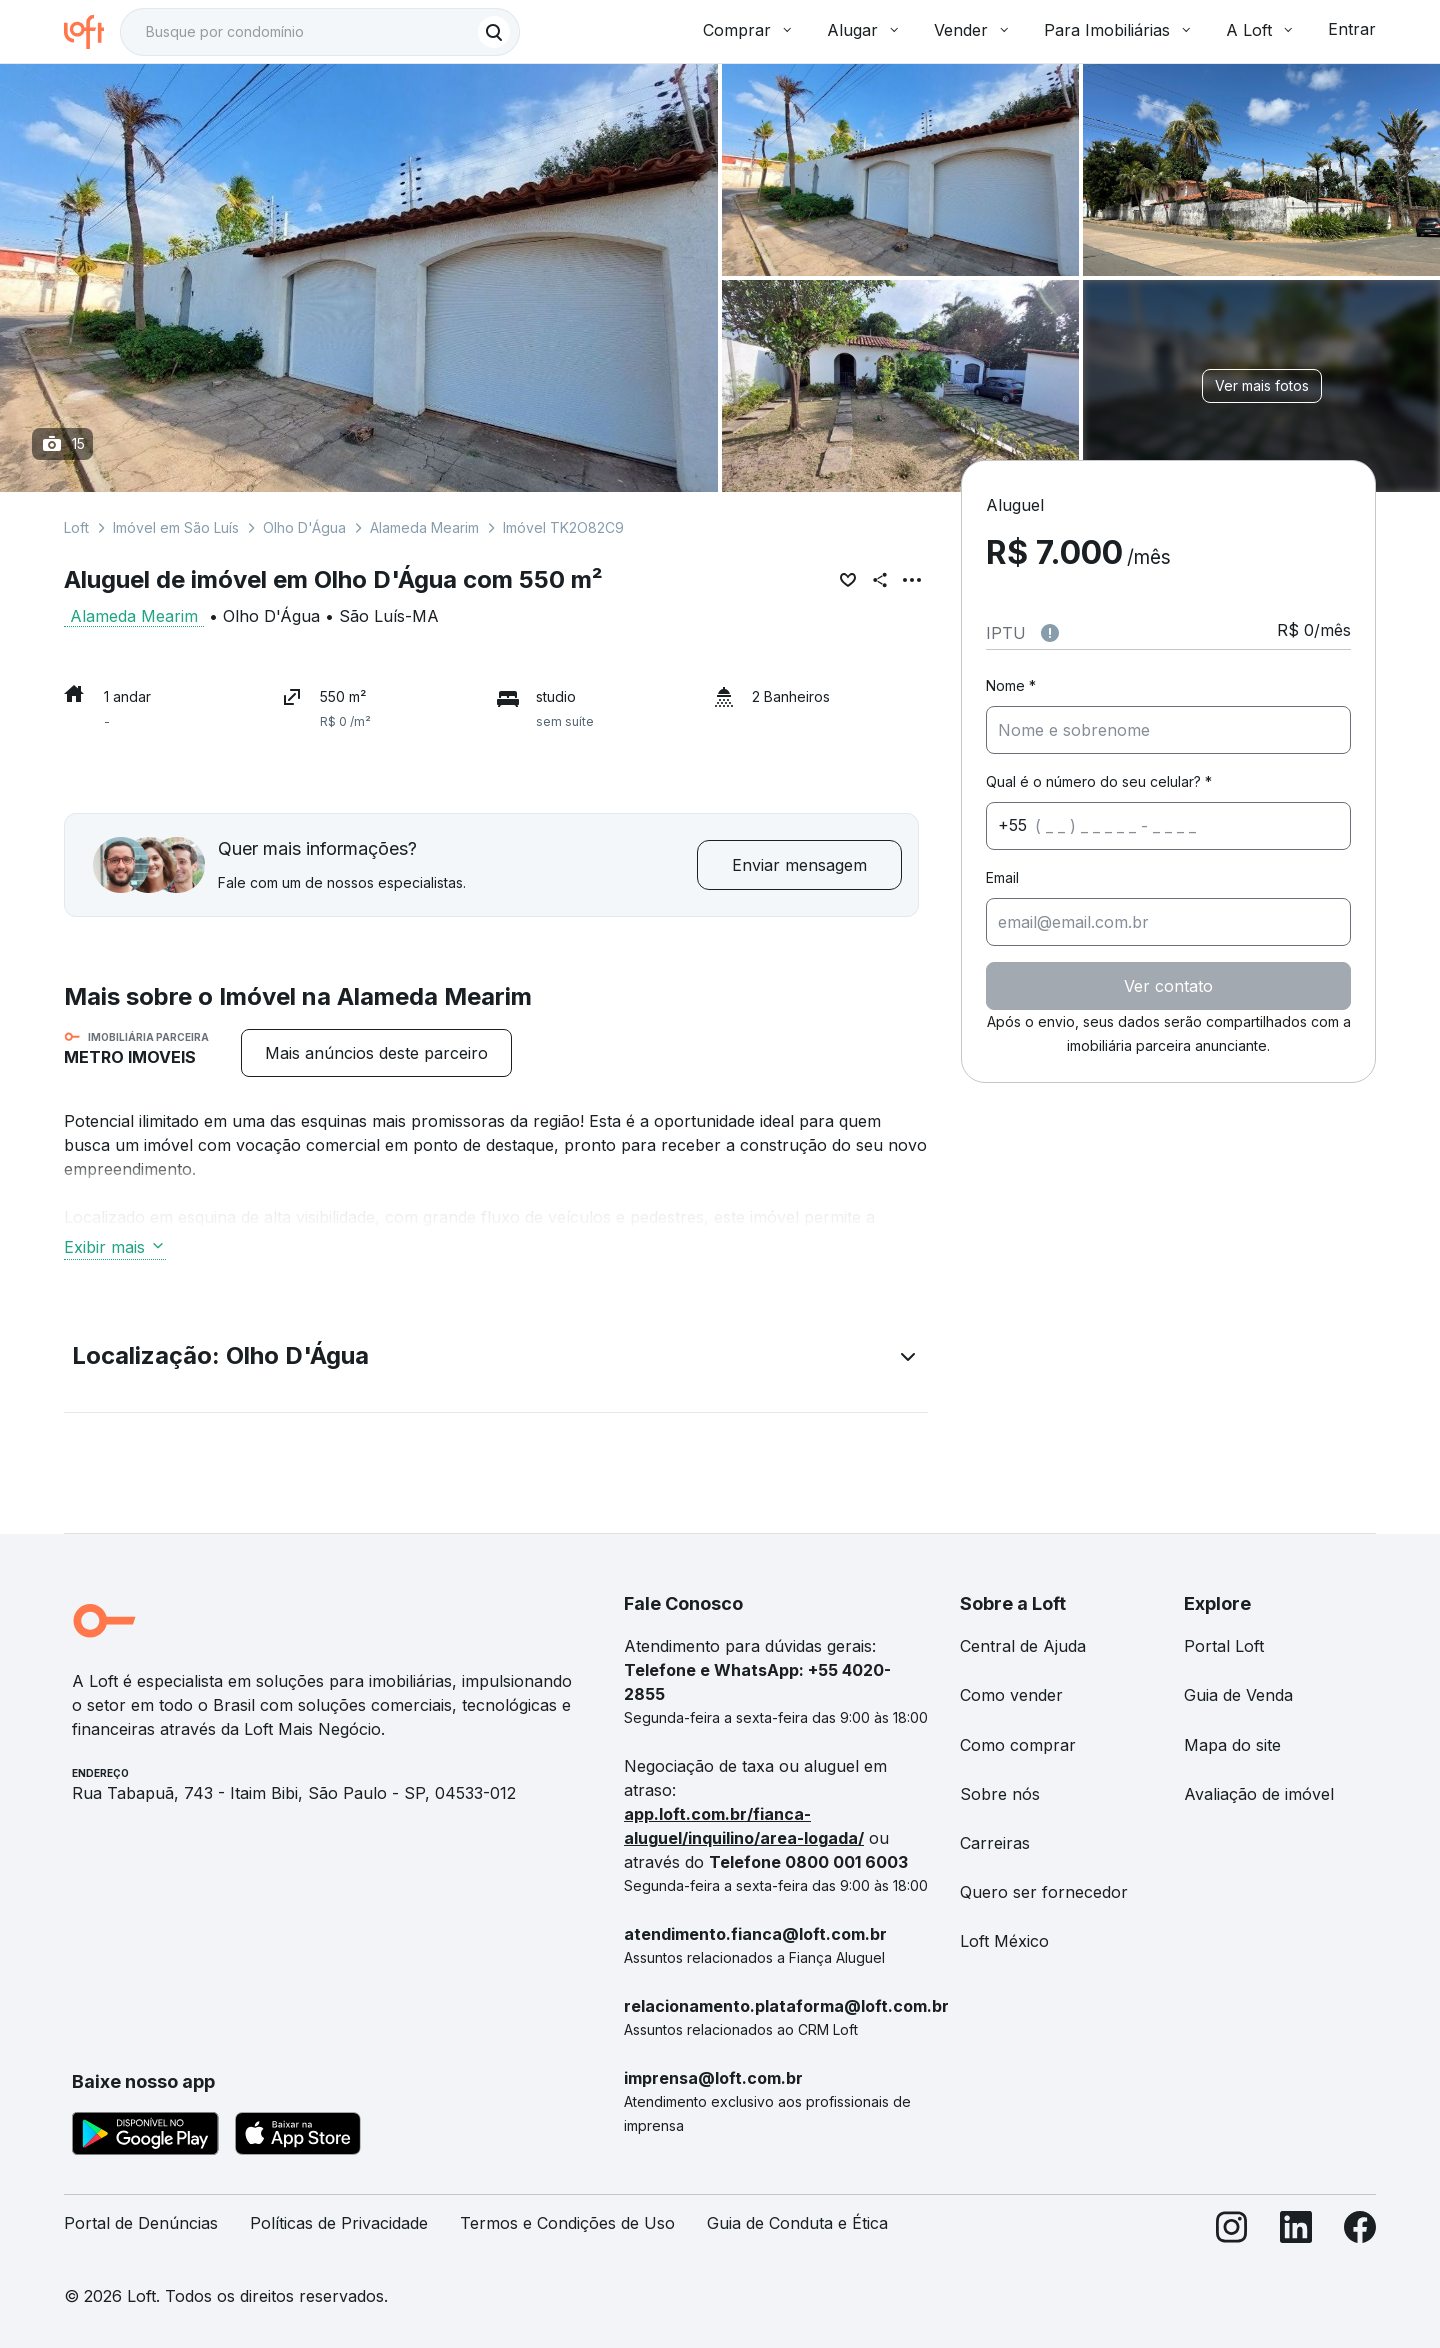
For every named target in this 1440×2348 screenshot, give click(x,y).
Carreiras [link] (995, 1843)
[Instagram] (1232, 2231)
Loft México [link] (1004, 1941)
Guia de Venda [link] (1238, 1695)
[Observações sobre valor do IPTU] (1050, 633)
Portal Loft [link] (1224, 1646)
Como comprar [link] (1018, 1745)
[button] (496, 1360)
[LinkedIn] (1296, 2231)
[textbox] (320, 32)
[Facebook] (1360, 2231)
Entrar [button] (1352, 29)
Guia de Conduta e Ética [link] (797, 2223)
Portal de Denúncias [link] (141, 2223)
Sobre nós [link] (1000, 1794)
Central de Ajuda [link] (1023, 1646)
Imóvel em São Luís (176, 527)
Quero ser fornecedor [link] (1044, 1892)
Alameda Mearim (424, 527)
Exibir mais (115, 1247)
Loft (76, 527)
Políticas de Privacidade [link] (339, 2223)
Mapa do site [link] (1232, 1745)
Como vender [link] (1011, 1695)
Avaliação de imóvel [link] (1259, 1794)
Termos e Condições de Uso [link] (567, 2223)
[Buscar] (494, 32)
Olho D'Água (304, 527)
